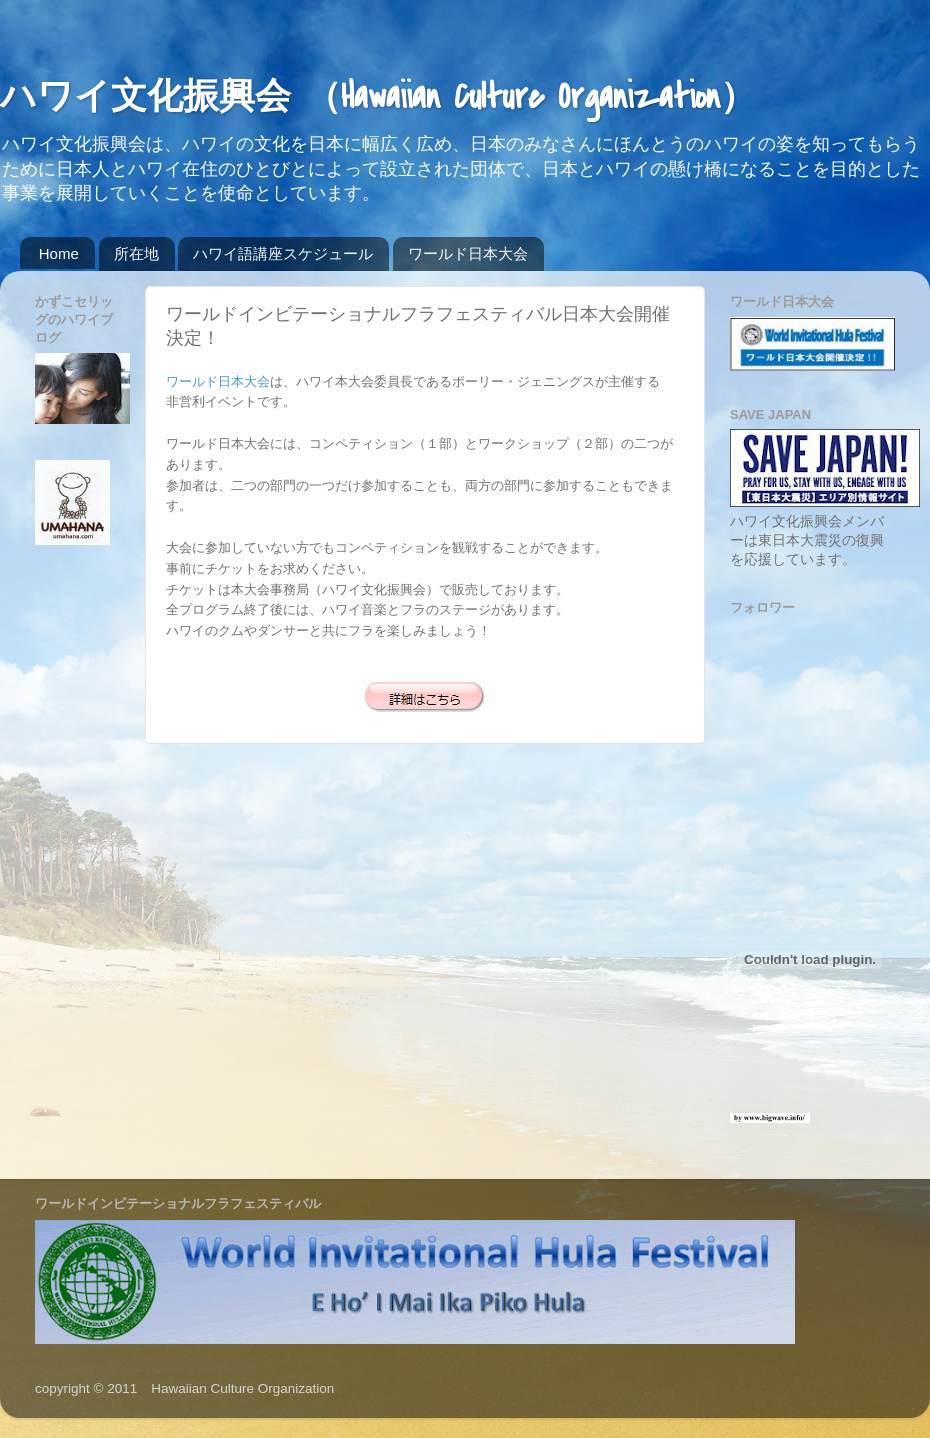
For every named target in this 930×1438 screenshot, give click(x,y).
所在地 (136, 253)
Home (59, 253)
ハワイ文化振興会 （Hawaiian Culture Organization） (378, 97)
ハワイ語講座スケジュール (283, 253)
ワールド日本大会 (468, 253)
